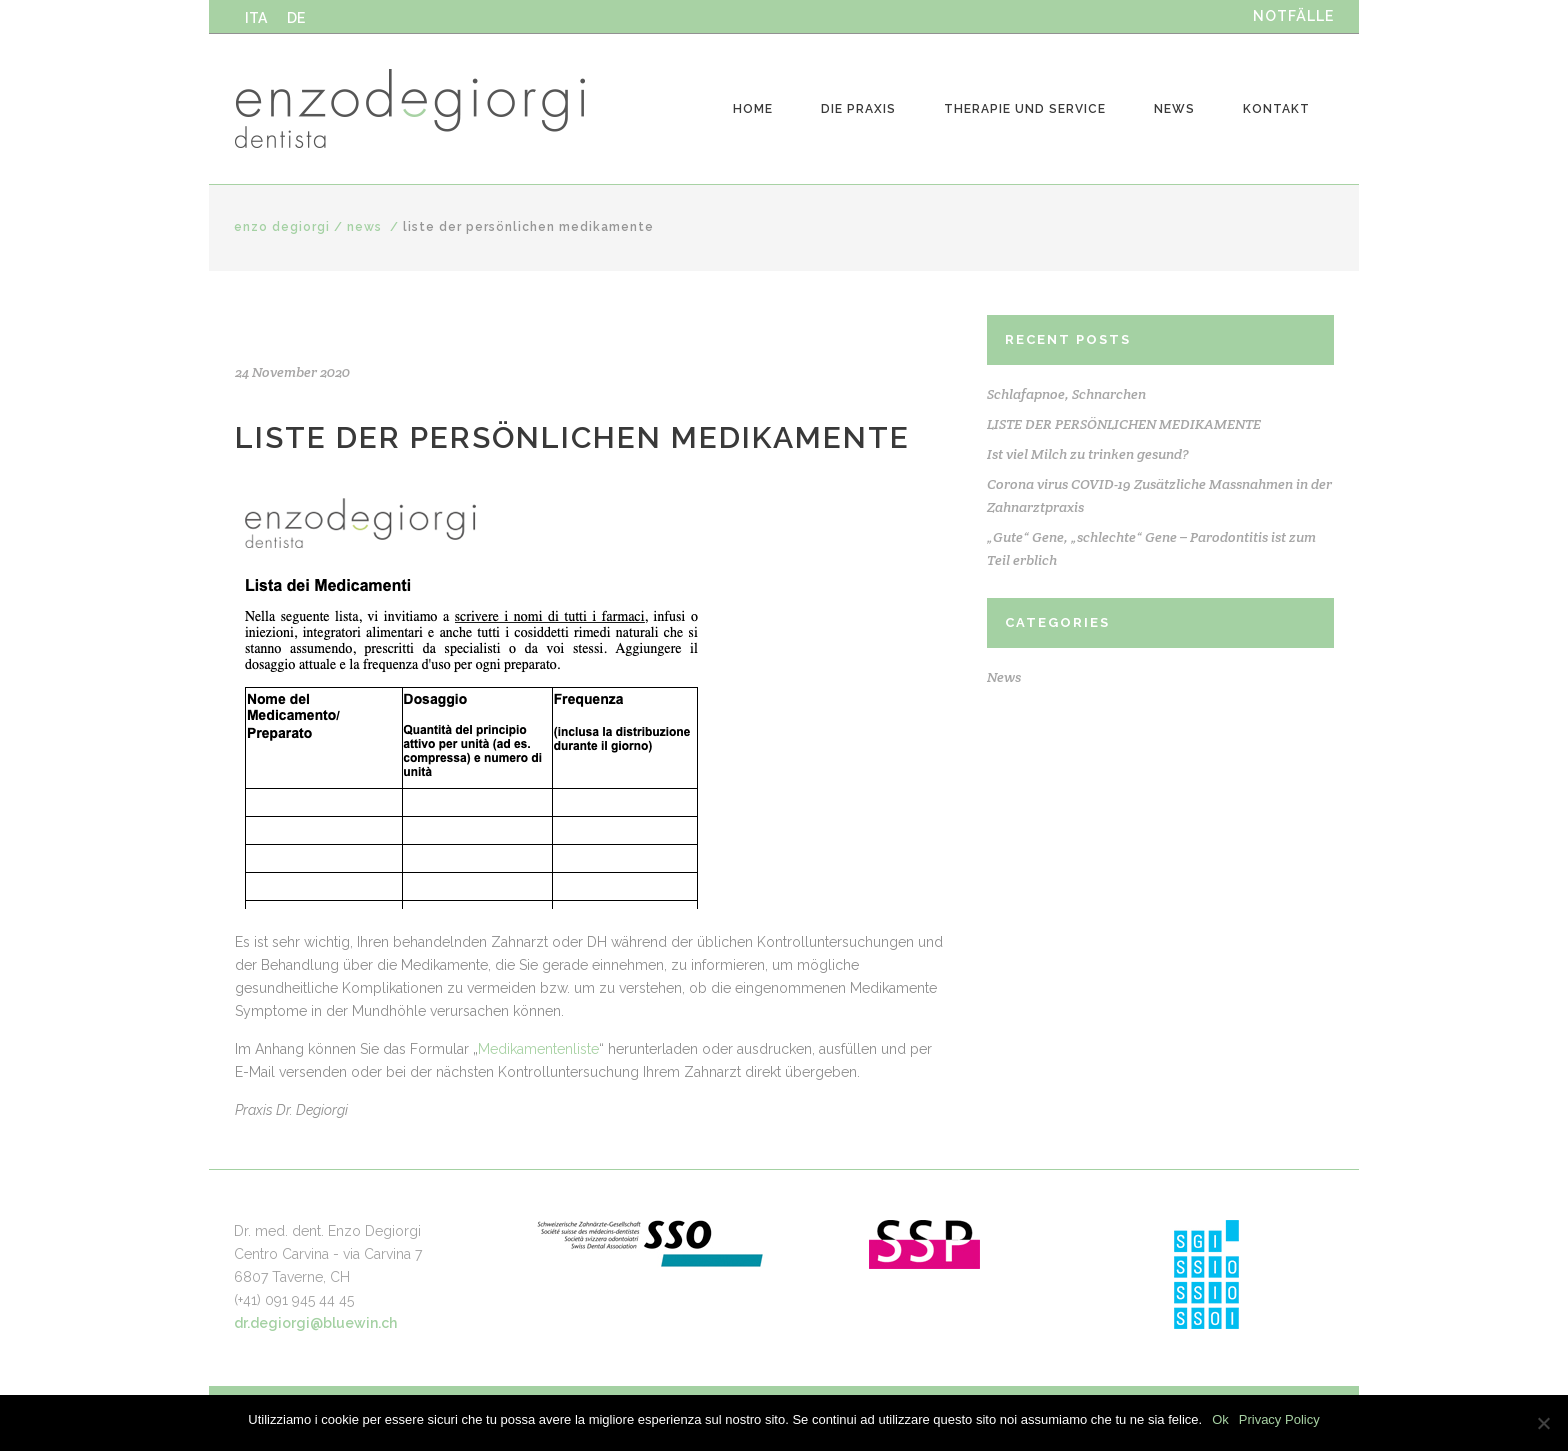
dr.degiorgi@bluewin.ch (315, 1323)
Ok (1220, 1419)
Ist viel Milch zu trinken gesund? (1088, 454)
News (364, 227)
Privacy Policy (1279, 1419)
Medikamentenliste (538, 1049)
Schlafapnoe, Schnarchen (1066, 394)
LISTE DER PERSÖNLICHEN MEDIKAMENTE (1124, 424)
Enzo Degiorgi (282, 227)
